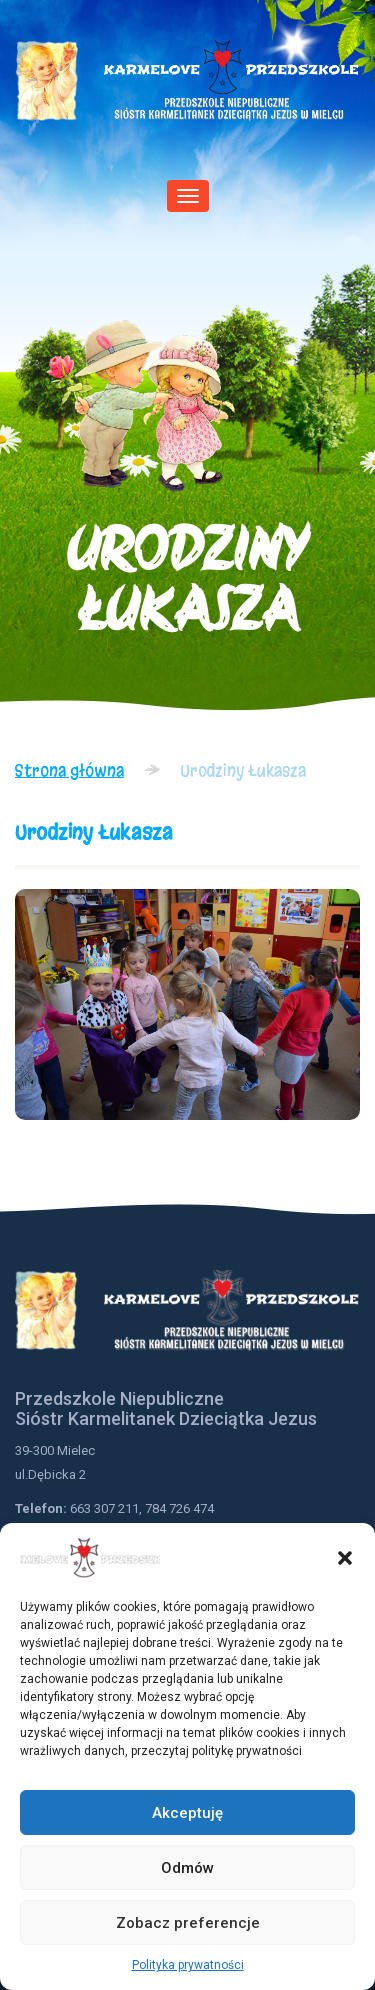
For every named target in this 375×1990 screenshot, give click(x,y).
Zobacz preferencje (188, 1923)
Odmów (187, 1868)
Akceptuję (187, 1813)
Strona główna (69, 770)
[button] (345, 1558)
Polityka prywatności (188, 1965)
